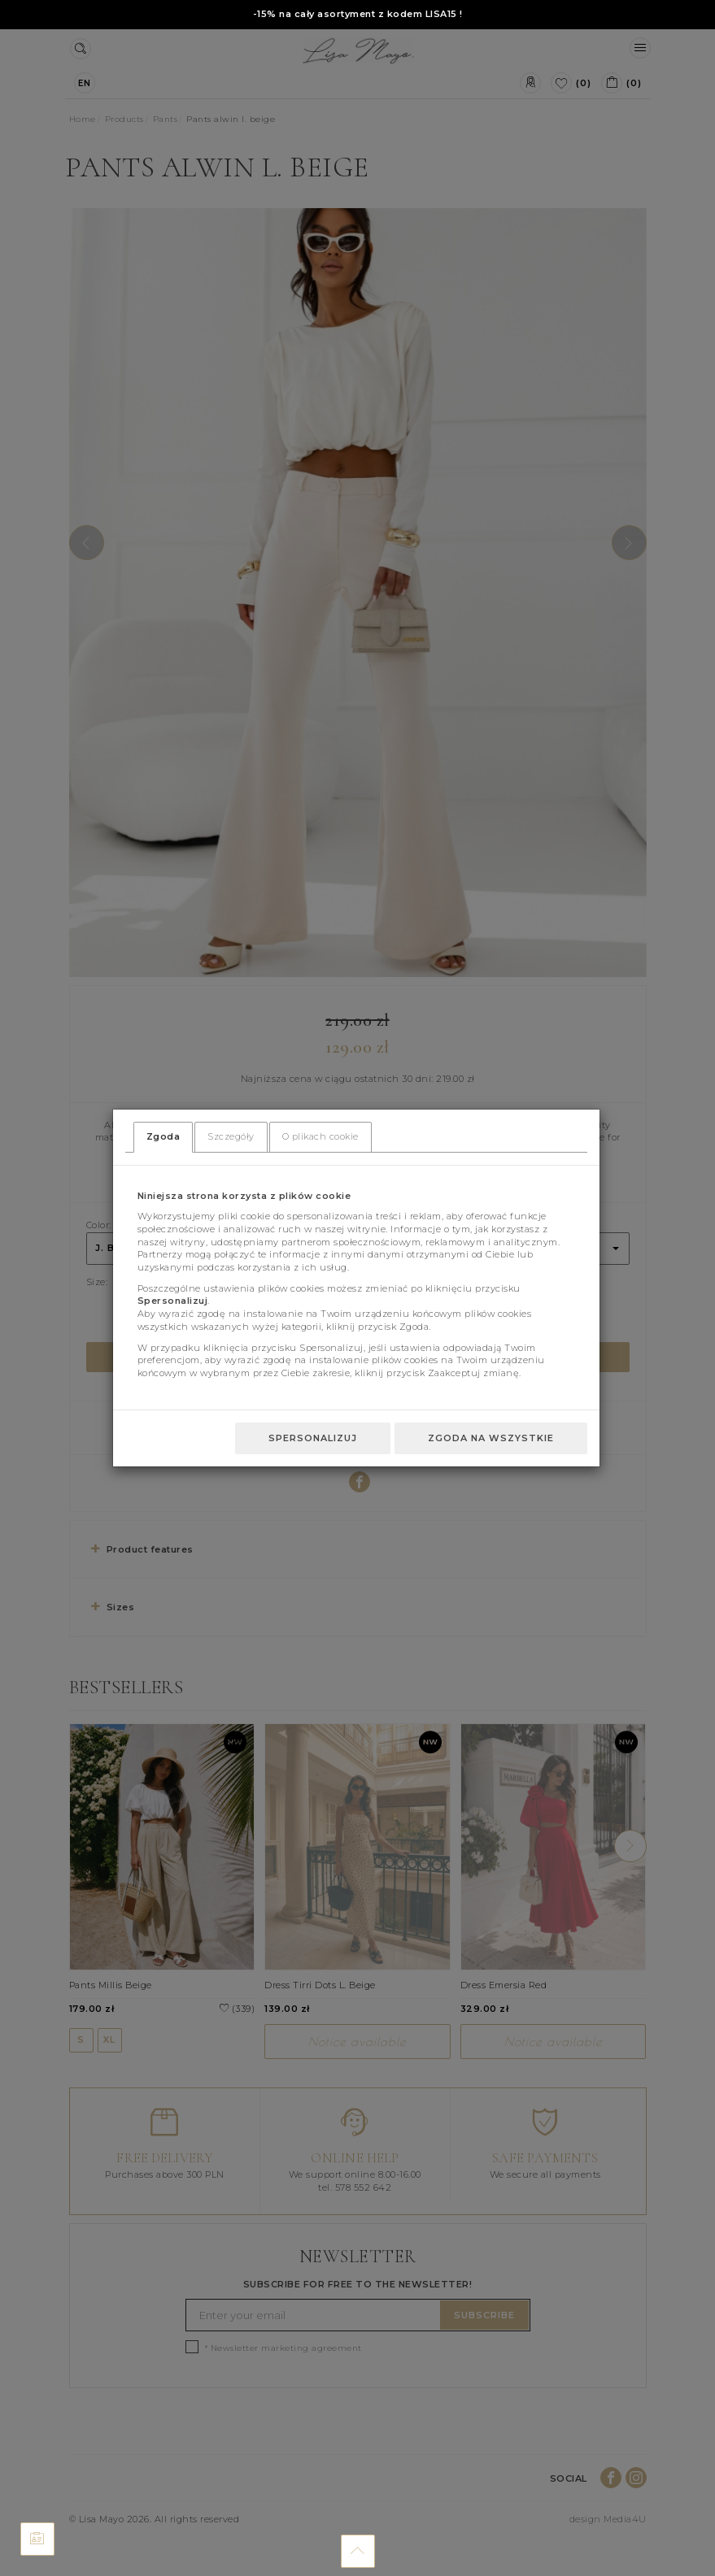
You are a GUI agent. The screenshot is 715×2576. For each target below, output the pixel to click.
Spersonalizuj (312, 1438)
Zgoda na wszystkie (491, 1438)
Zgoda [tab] (163, 1136)
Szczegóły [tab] (231, 1136)
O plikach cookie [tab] (320, 1136)
